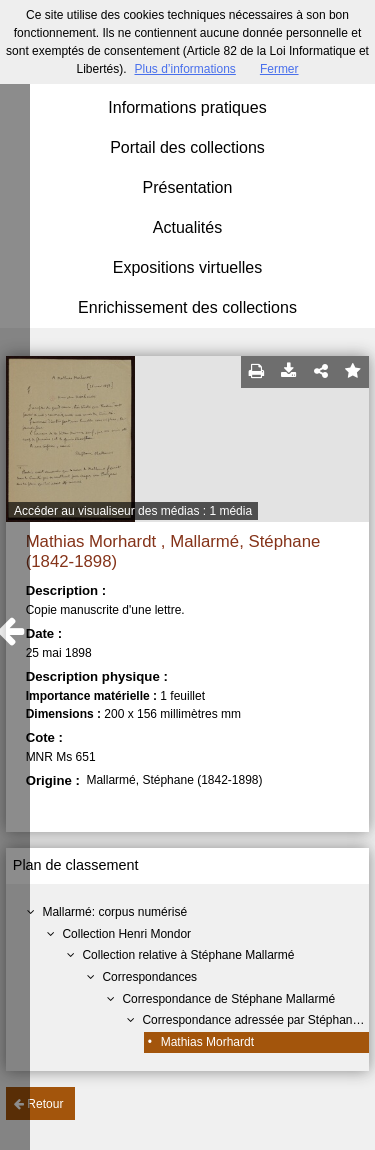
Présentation (188, 187)
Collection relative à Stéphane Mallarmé (188, 955)
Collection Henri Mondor (126, 934)
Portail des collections (187, 147)
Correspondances (149, 977)
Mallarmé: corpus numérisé (114, 912)
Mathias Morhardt (207, 1042)
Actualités (187, 227)
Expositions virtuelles (187, 267)
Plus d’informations (184, 69)
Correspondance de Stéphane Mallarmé (228, 999)
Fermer (279, 69)
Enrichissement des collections (187, 307)
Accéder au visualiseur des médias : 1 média (133, 511)
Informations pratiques (187, 107)
